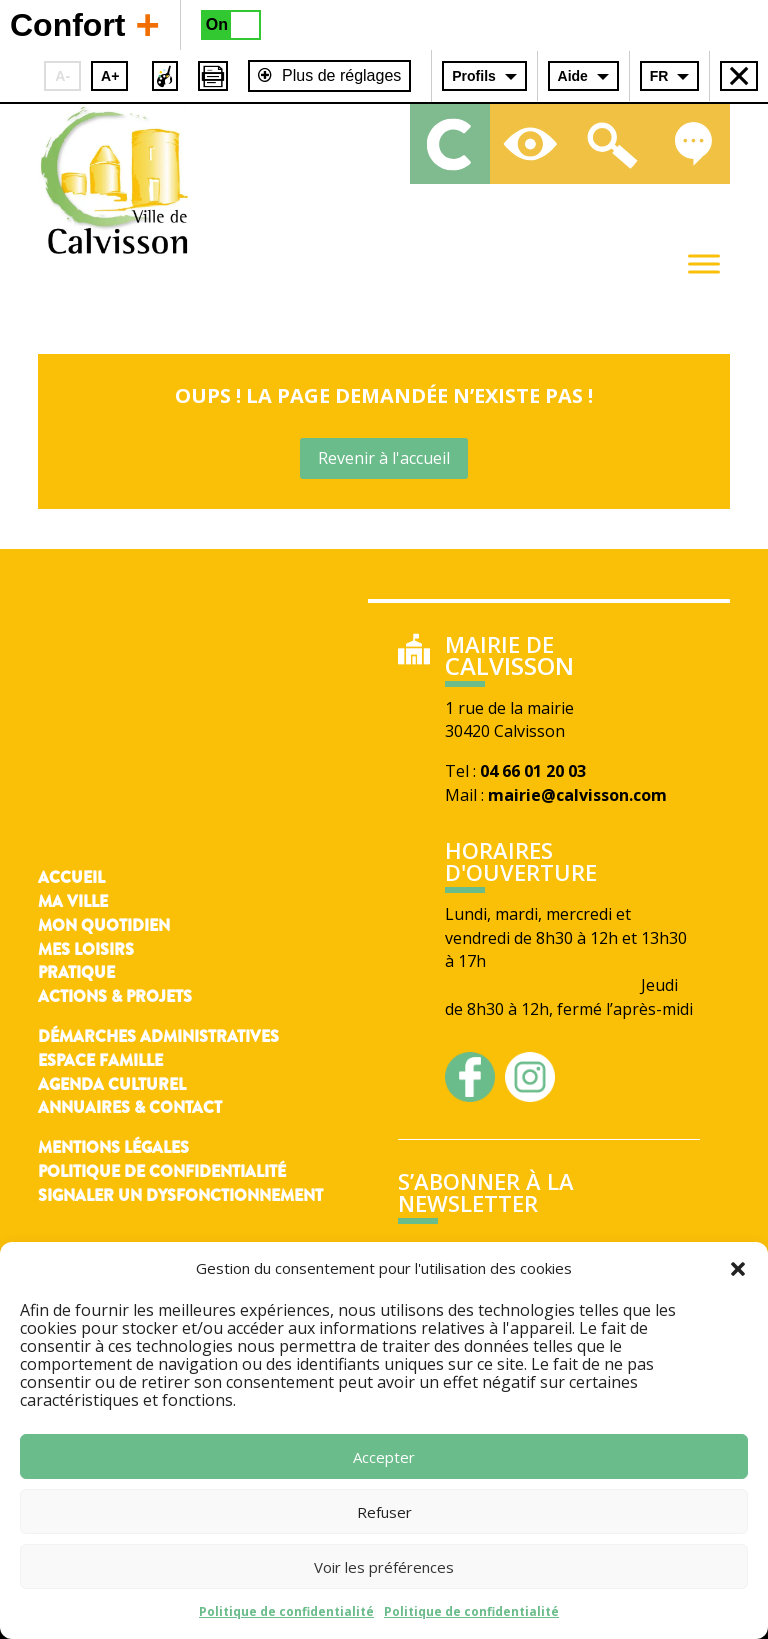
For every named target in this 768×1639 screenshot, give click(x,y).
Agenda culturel (112, 1084)
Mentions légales (113, 1147)
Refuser (384, 1512)
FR (659, 76)
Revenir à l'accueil (384, 458)
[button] (738, 1269)
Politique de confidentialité (286, 1611)
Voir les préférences (384, 1567)
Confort (85, 24)
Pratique (76, 972)
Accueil (71, 877)
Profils (474, 76)
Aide (573, 76)
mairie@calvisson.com (577, 795)
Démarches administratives (158, 1036)
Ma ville (73, 901)
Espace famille (100, 1060)
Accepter (384, 1457)
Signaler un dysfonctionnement (180, 1195)
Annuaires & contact (130, 1107)
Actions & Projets (115, 996)
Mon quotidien (104, 925)
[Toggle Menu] (704, 263)
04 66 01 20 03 (533, 771)
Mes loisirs (86, 949)
